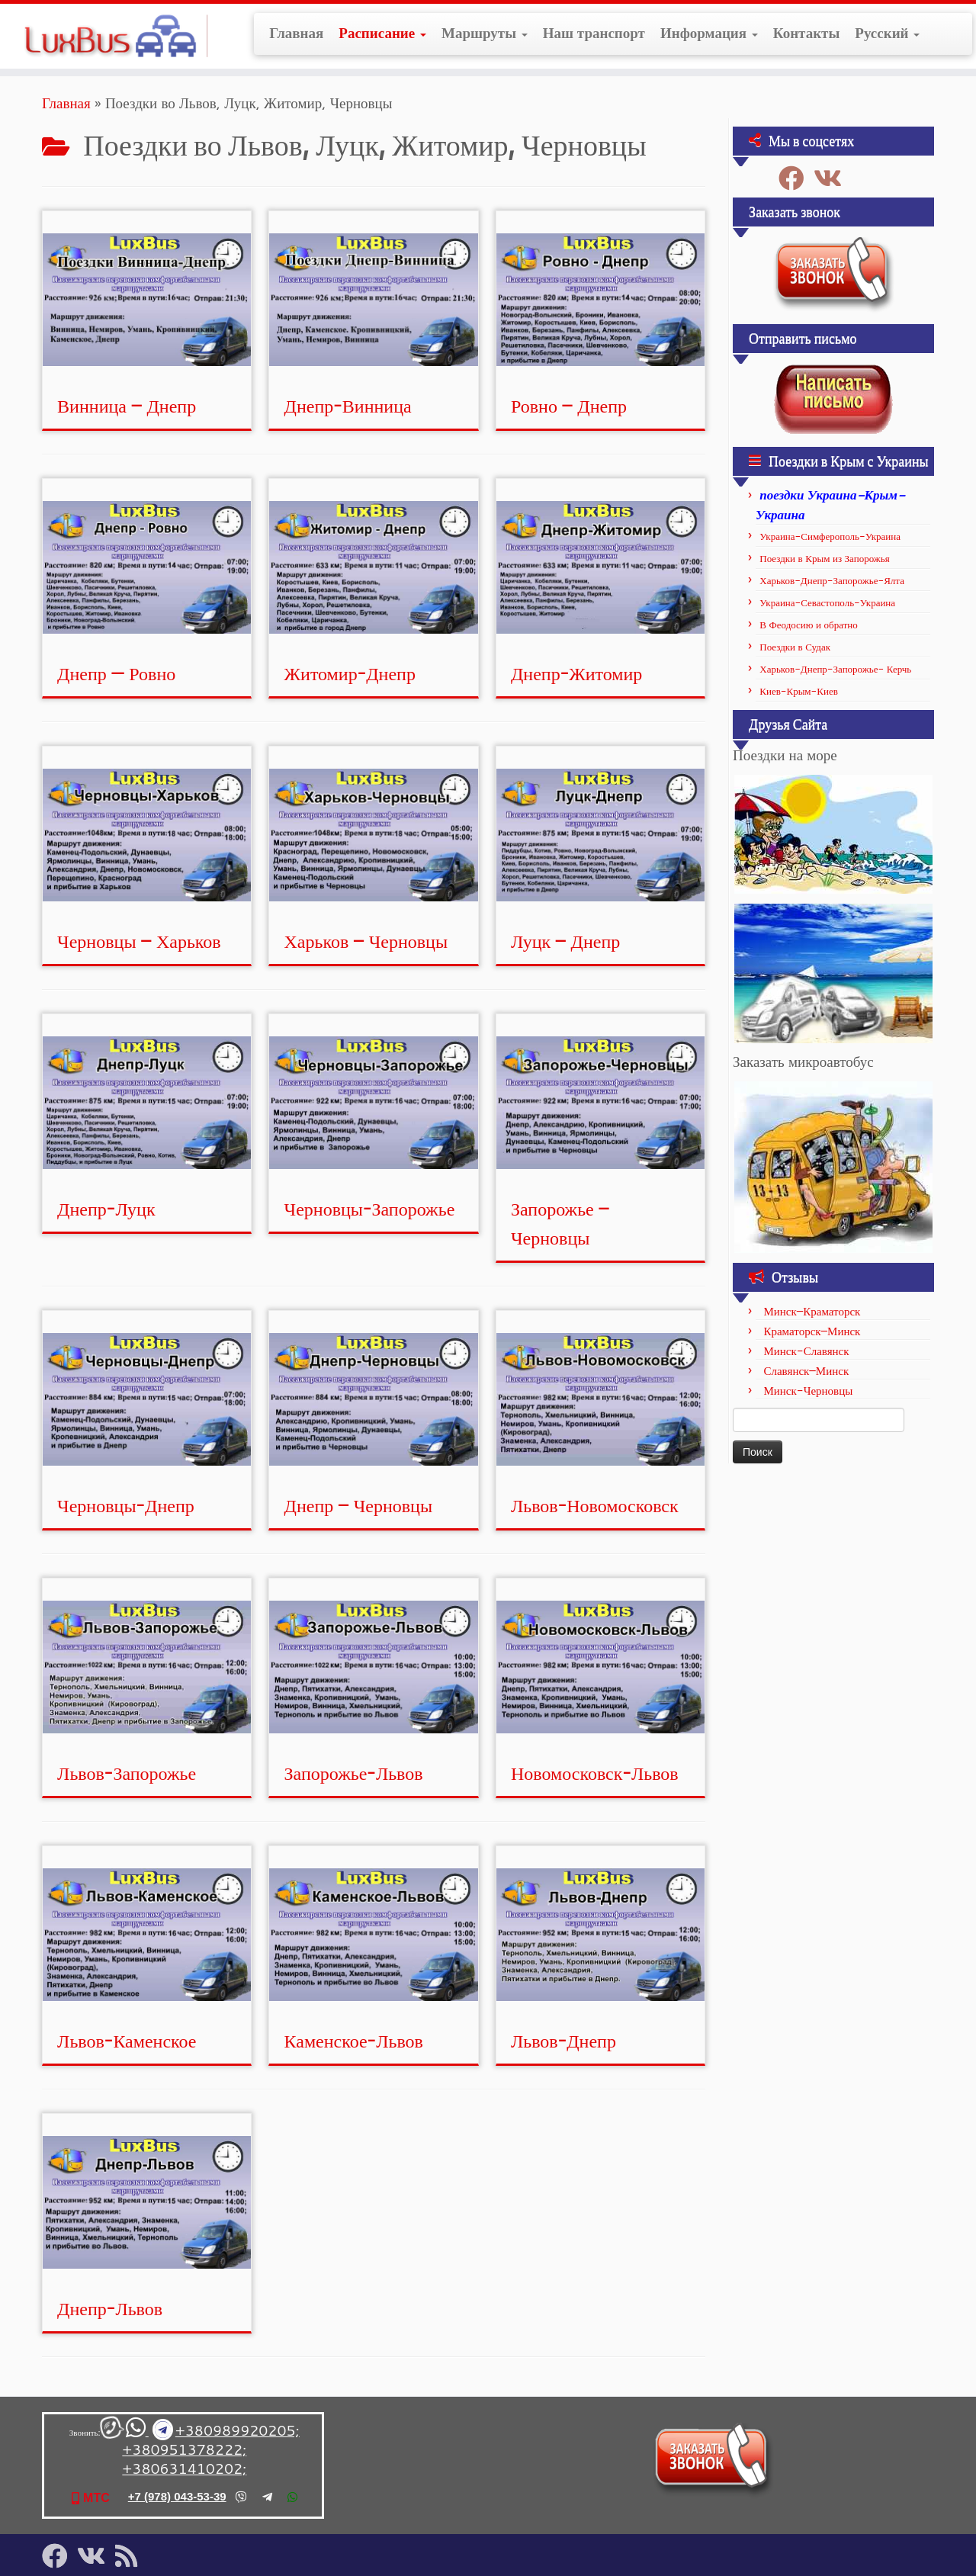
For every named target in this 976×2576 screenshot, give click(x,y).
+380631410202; (184, 2468)
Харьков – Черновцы (366, 941)
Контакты (806, 33)
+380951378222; (184, 2449)
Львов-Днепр (563, 2040)
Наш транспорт (594, 33)
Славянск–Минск (806, 1371)
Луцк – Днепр (565, 941)
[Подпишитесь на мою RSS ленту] (131, 2555)
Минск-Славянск (806, 1351)
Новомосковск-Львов (595, 1773)
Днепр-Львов (109, 2308)
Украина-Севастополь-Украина (827, 602)
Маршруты (484, 33)
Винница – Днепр (126, 405)
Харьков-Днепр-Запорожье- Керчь (835, 669)
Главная (296, 33)
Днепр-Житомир (576, 673)
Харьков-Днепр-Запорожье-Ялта (831, 580)
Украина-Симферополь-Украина (830, 536)
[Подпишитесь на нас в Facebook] (796, 178)
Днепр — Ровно (116, 673)
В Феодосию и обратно (808, 624)
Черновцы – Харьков (139, 941)
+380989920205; (237, 2430)
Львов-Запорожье (126, 1773)
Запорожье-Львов (353, 1773)
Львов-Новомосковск (595, 1505)
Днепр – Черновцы (358, 1505)
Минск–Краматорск (811, 1311)
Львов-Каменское (126, 2040)
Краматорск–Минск (811, 1331)
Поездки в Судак (794, 647)
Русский (887, 33)
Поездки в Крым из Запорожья (824, 558)
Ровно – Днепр (569, 405)
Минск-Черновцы (807, 1391)
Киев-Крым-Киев (798, 691)
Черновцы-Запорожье (369, 1208)
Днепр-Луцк (106, 1208)
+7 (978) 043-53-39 (177, 2496)
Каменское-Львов (353, 2040)
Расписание (382, 33)
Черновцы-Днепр (125, 1505)
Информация (709, 33)
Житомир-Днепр (350, 673)
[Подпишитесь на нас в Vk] (833, 178)
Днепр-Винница (348, 405)
